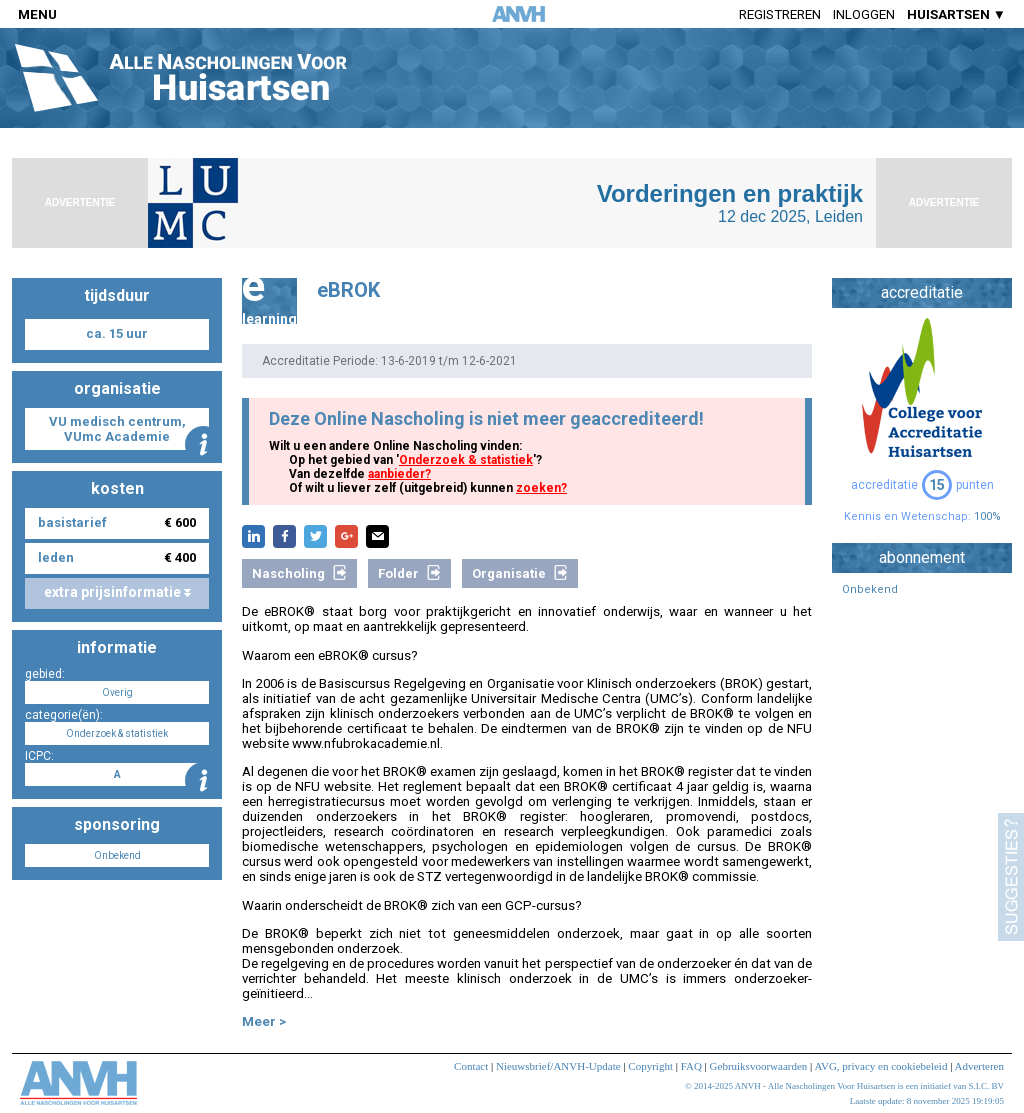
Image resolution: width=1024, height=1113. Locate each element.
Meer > (264, 1021)
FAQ (691, 1066)
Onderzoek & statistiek (466, 460)
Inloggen (864, 14)
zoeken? (541, 488)
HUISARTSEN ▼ (956, 14)
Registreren (780, 14)
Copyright (650, 1066)
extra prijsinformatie (117, 592)
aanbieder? (399, 474)
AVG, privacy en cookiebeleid (880, 1066)
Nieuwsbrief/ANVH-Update (558, 1066)
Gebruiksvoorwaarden (759, 1066)
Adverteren (979, 1066)
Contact (471, 1066)
